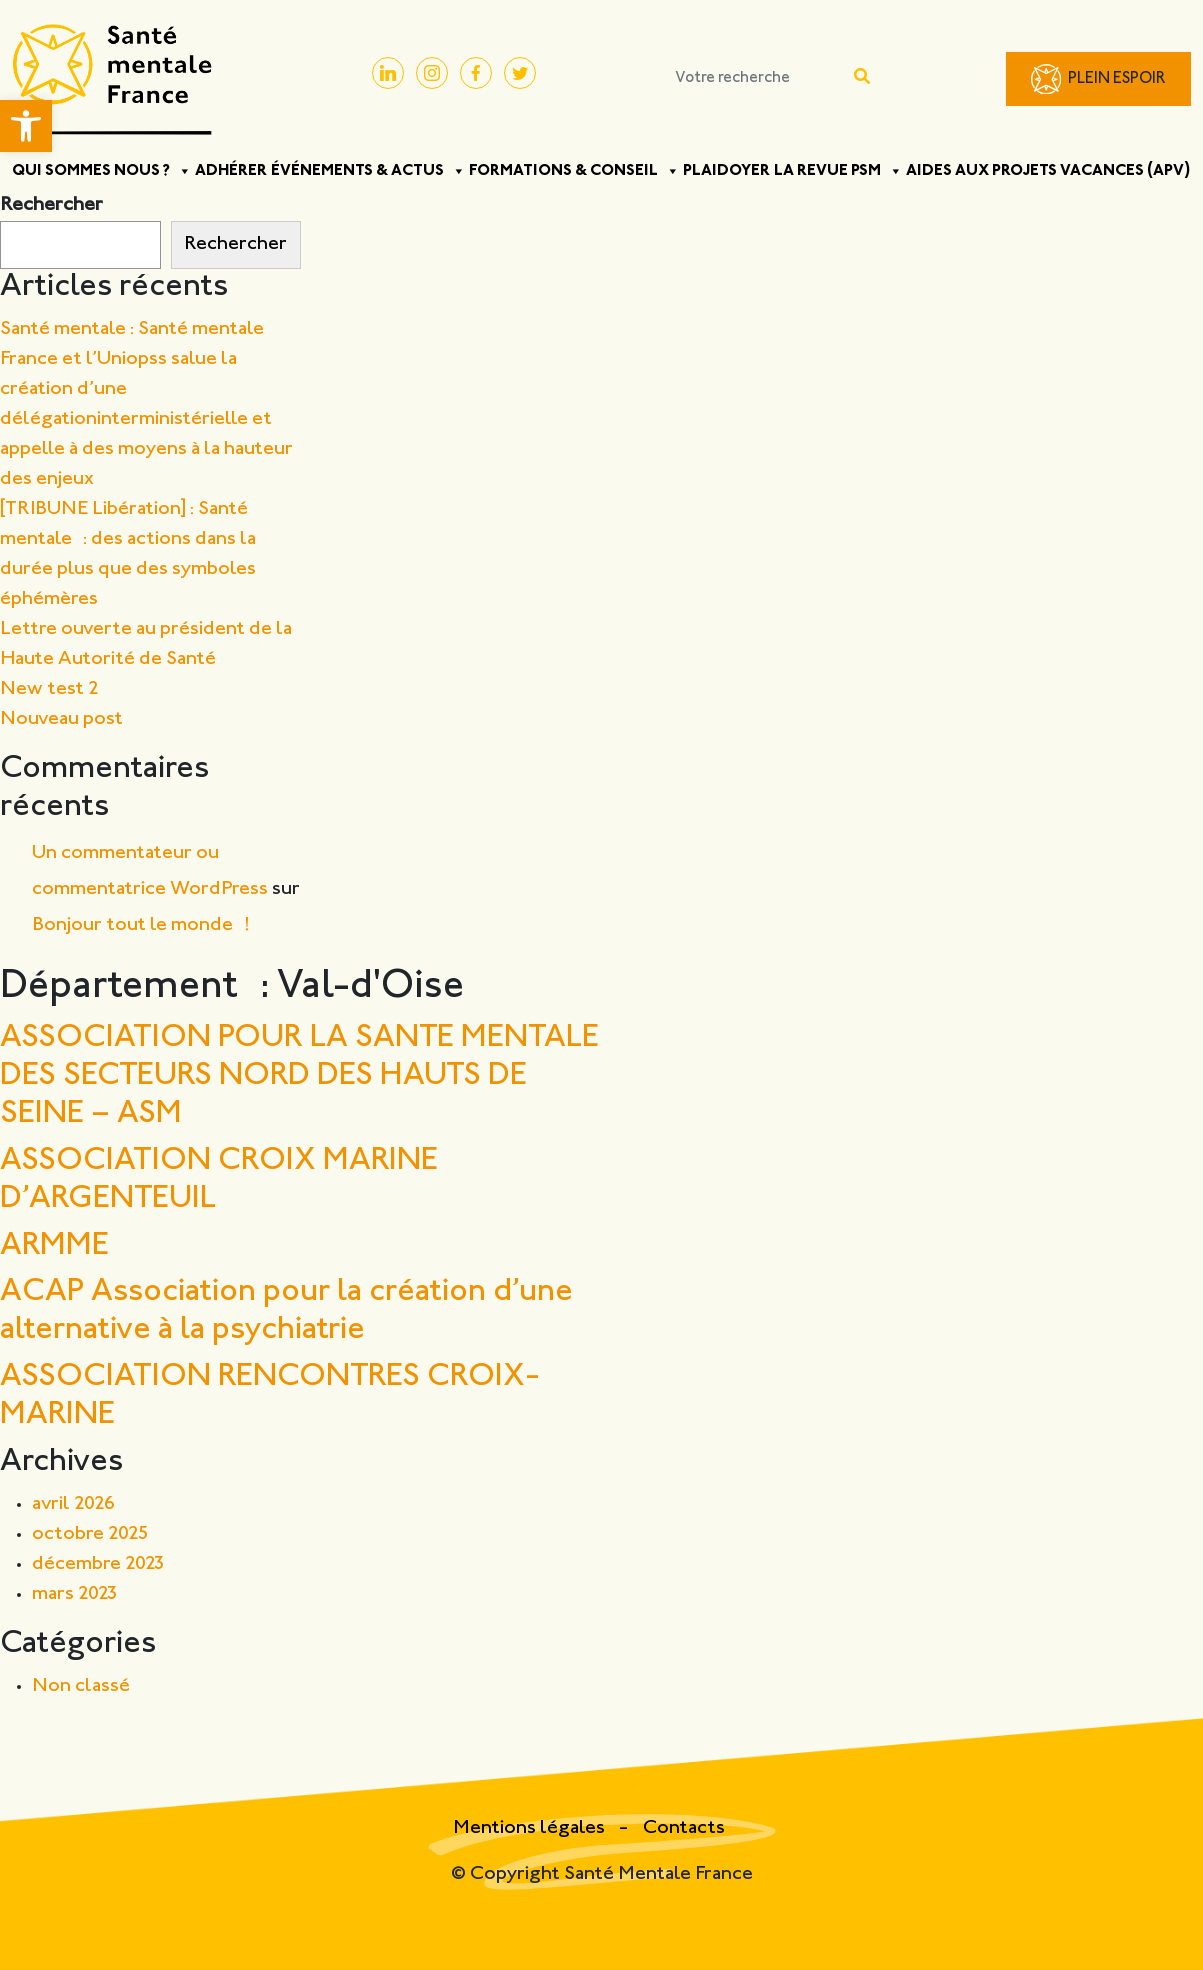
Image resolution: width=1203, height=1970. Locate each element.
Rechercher (51, 205)
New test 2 (49, 689)
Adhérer (231, 171)
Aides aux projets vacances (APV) (1048, 171)
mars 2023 (75, 1594)
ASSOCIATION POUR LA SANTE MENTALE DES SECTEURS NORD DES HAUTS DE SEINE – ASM (299, 1077)
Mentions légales (531, 1828)
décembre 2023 (98, 1564)
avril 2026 (73, 1504)
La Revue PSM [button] (838, 171)
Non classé (81, 1686)
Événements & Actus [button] (368, 171)
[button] (26, 126)
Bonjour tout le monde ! (141, 925)
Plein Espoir (1117, 79)
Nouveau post (61, 719)
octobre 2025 (90, 1534)
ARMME (54, 1246)
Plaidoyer (726, 171)
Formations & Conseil (574, 171)
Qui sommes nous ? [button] (102, 171)
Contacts (684, 1828)
